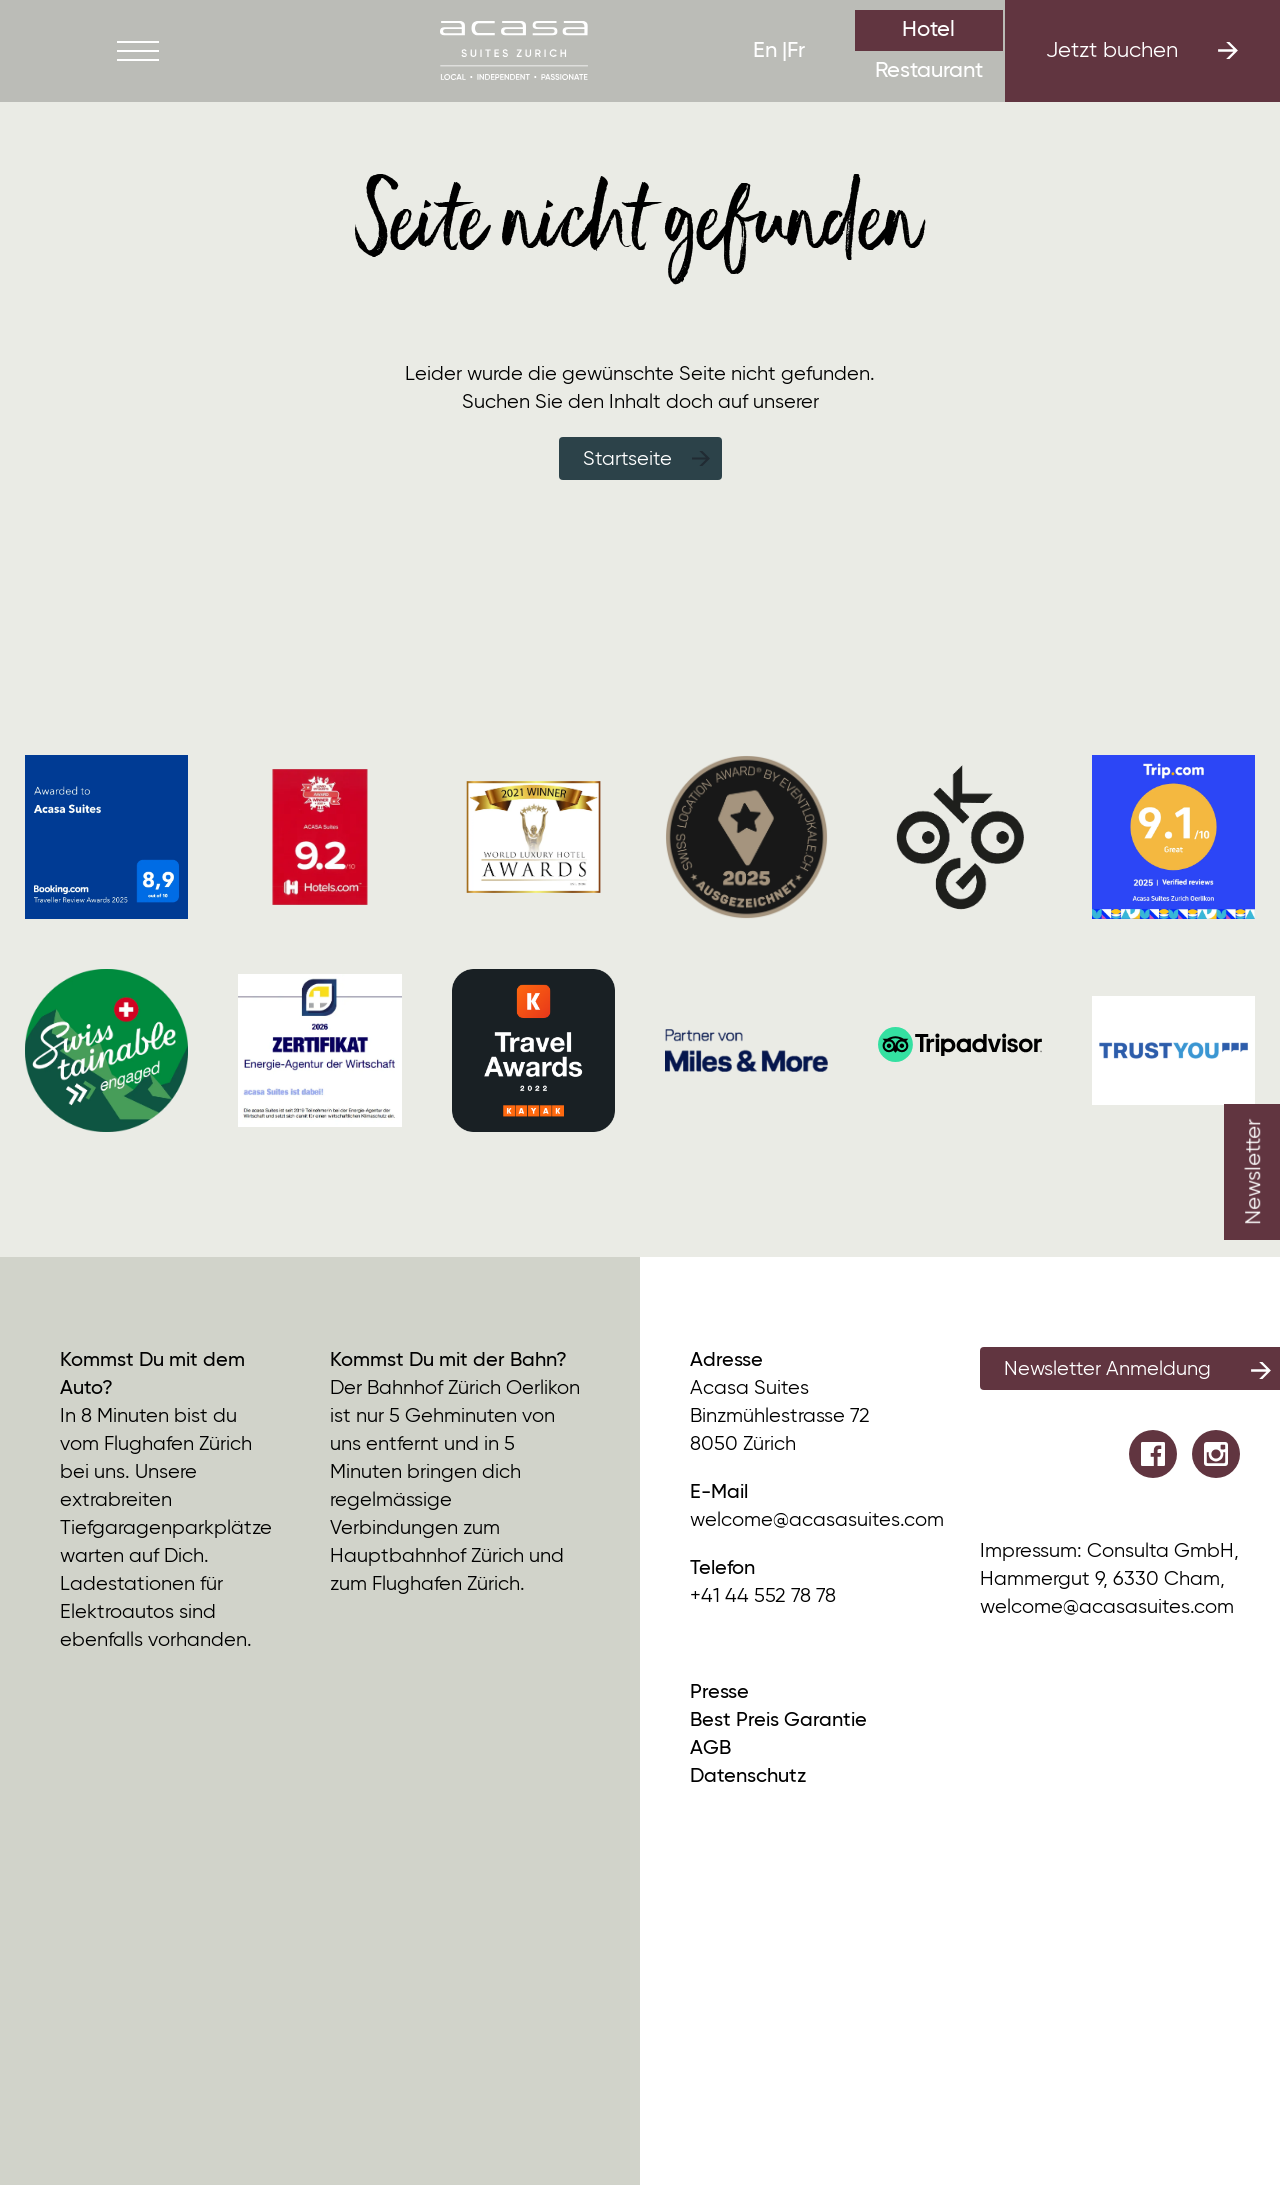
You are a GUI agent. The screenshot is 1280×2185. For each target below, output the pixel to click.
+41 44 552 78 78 (763, 1596)
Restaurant (929, 71)
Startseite (627, 459)
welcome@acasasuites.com (817, 1520)
